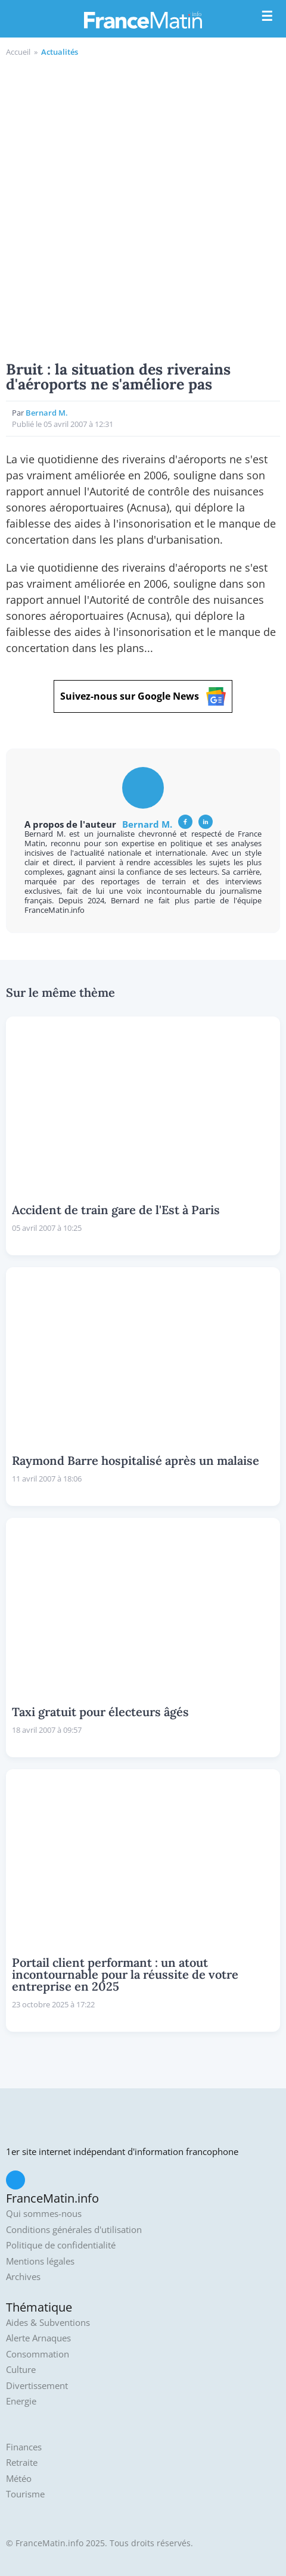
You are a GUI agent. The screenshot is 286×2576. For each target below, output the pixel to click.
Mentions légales (40, 2261)
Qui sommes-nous (44, 2213)
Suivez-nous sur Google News (143, 696)
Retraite (22, 2462)
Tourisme (25, 2494)
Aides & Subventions (48, 2322)
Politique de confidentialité (61, 2245)
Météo (19, 2478)
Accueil (18, 51)
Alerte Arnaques (38, 2338)
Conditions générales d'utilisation (74, 2229)
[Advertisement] (143, 207)
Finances (24, 2447)
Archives (23, 2276)
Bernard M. (47, 412)
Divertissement (37, 2385)
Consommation (37, 2354)
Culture (21, 2369)
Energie (21, 2401)
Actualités (59, 51)
